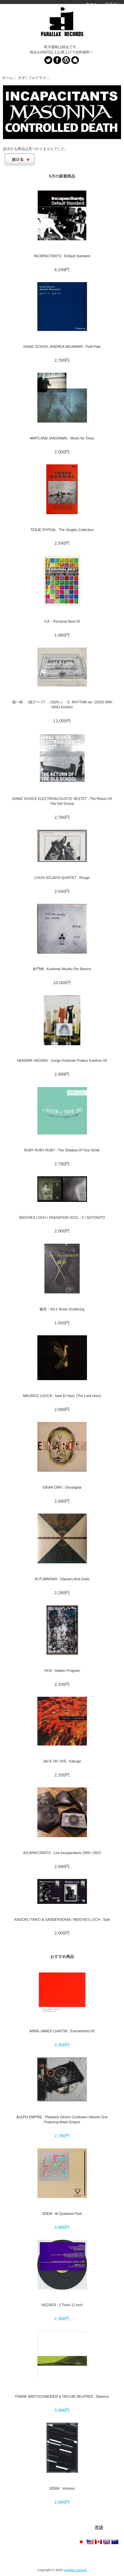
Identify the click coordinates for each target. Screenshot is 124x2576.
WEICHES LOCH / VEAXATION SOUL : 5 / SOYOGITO (62, 1217)
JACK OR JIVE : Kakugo (62, 1761)
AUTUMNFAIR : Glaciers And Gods (62, 1579)
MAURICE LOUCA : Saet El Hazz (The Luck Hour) (62, 1396)
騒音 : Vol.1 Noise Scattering (62, 1309)
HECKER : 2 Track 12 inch (61, 2305)
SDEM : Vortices (62, 2488)
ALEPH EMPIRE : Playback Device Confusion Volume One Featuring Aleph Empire (61, 2119)
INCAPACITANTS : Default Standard (62, 256)
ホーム (92, 4)
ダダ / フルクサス (32, 78)
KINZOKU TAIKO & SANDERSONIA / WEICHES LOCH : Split (62, 1919)
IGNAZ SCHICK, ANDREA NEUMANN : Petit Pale (62, 347)
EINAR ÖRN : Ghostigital (62, 1487)
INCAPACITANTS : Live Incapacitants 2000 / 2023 (62, 1853)
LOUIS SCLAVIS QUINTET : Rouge (62, 878)
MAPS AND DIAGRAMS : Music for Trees (62, 438)
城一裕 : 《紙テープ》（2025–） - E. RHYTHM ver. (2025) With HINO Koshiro (62, 704)
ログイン (113, 4)
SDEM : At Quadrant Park (62, 2214)
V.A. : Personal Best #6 (62, 621)
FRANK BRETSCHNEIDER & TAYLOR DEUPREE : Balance (62, 2396)
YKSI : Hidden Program (62, 1671)
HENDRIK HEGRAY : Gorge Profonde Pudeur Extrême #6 (62, 1060)
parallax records (75, 2570)
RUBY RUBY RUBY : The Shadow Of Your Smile (62, 1150)
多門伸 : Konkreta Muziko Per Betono (62, 969)
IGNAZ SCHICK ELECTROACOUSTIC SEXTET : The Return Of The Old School (62, 801)
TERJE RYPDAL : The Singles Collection (62, 530)
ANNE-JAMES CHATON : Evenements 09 (62, 2031)
